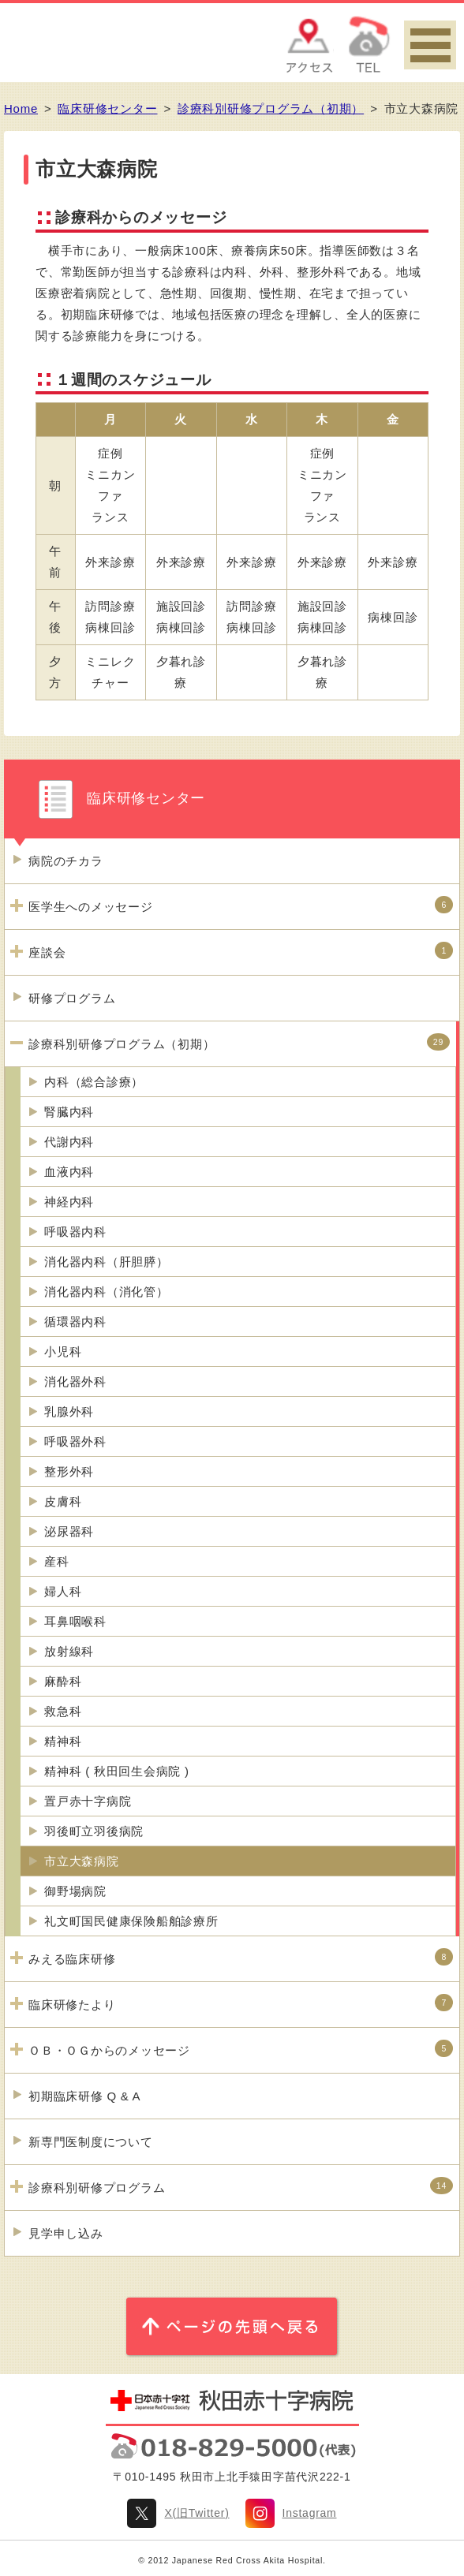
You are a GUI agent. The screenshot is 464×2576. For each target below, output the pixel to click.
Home (21, 108)
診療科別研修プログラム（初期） (271, 108)
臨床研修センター (107, 108)
